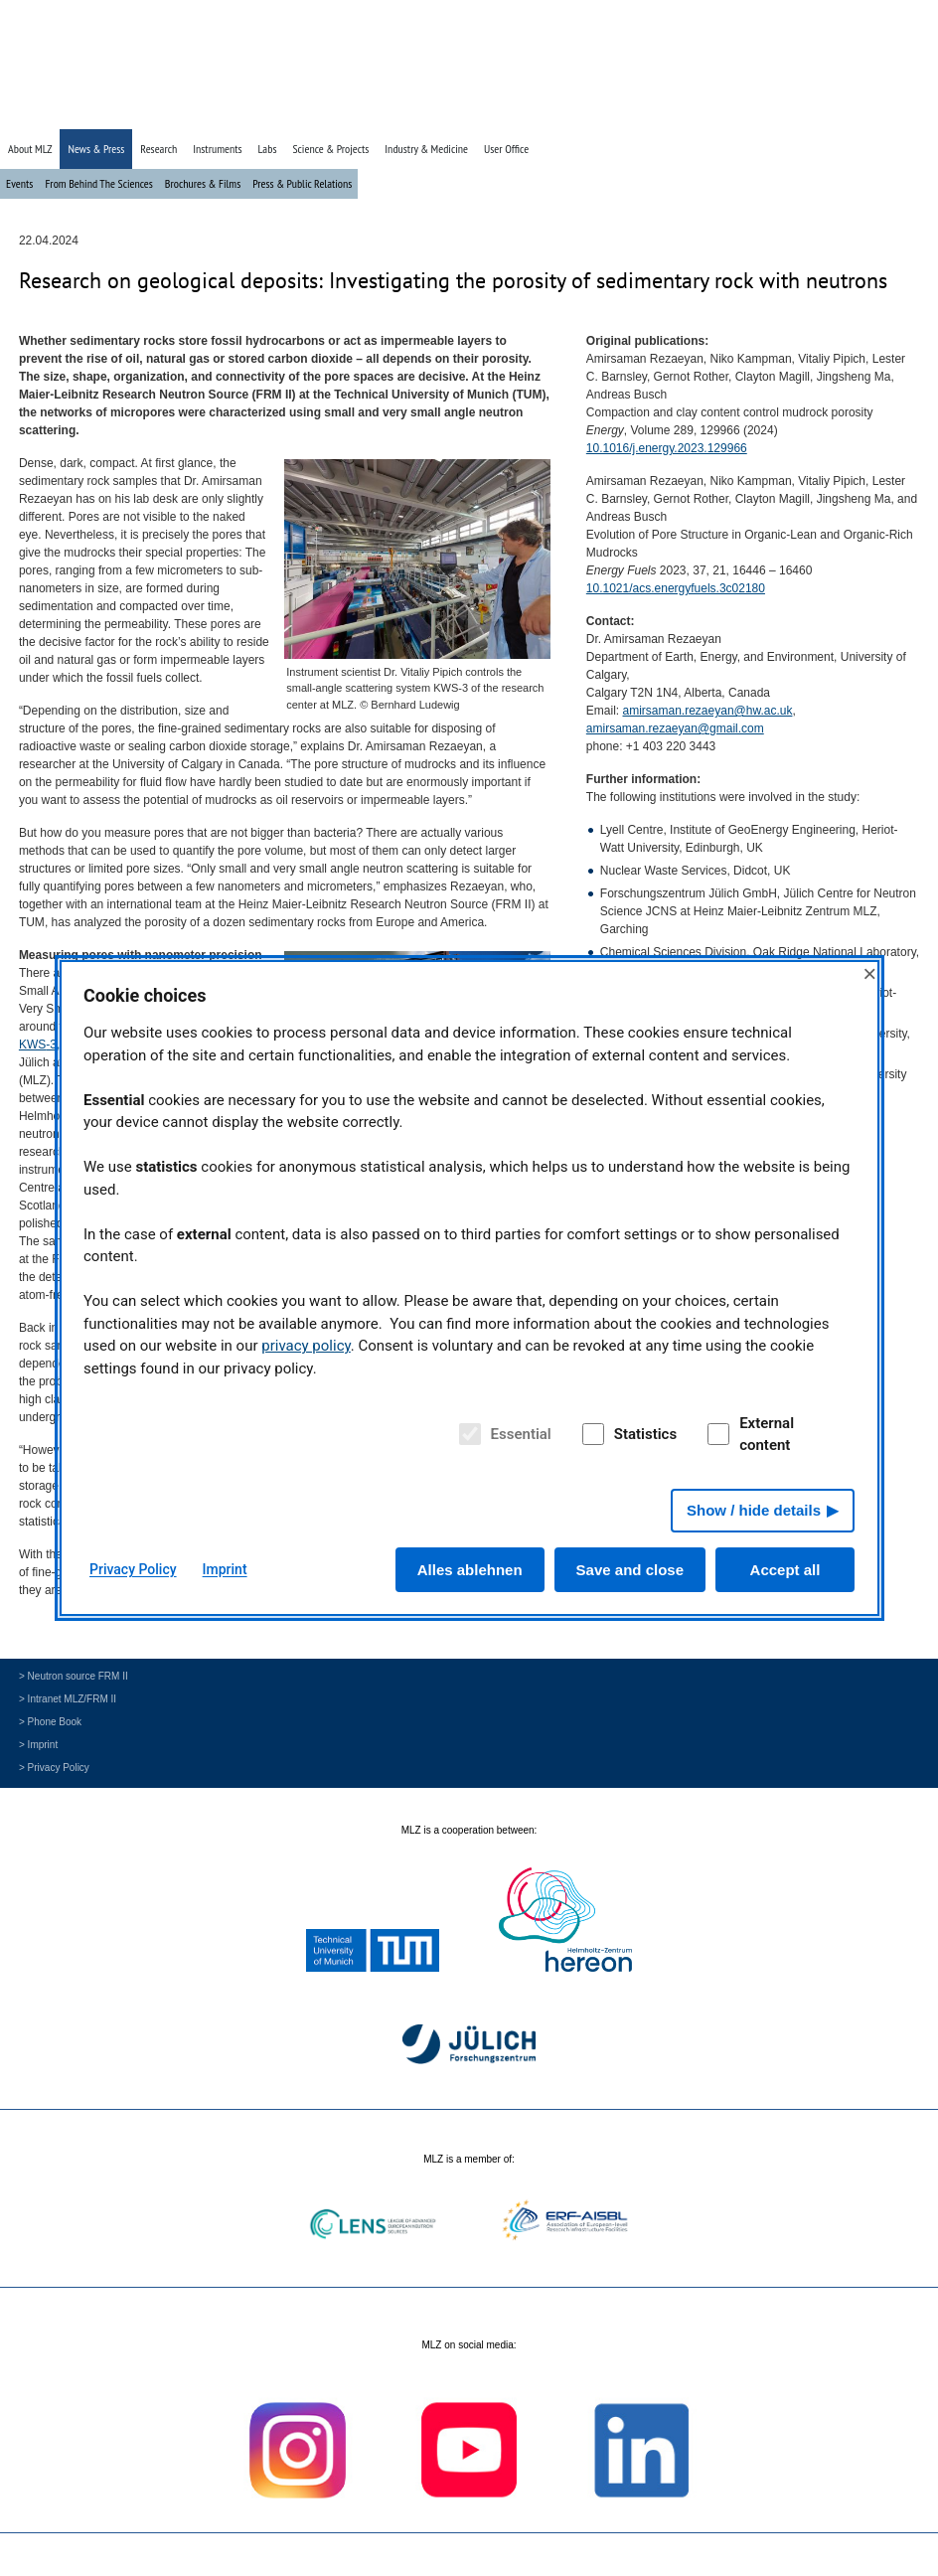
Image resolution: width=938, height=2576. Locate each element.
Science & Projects (330, 148)
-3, (39, 1044)
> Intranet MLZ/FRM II (67, 1698)
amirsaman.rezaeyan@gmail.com (675, 728)
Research (158, 148)
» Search (829, 111)
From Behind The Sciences (98, 183)
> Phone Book (50, 1721)
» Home (781, 111)
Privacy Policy (133, 1569)
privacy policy (306, 1346)
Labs (267, 148)
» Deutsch (881, 111)
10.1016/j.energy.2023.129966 (666, 448)
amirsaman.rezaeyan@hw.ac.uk (708, 711)
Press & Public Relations (302, 183)
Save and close (630, 1569)
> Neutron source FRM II (73, 1676)
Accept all (785, 1569)
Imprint (225, 1569)
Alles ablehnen (470, 1569)
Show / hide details (754, 1510)
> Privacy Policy (54, 1767)
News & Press (96, 148)
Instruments (217, 148)
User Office (506, 148)
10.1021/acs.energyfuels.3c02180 (675, 588)
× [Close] (869, 973)
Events (19, 183)
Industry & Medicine (426, 148)
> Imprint (38, 1744)
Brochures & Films (202, 183)
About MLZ (30, 148)
